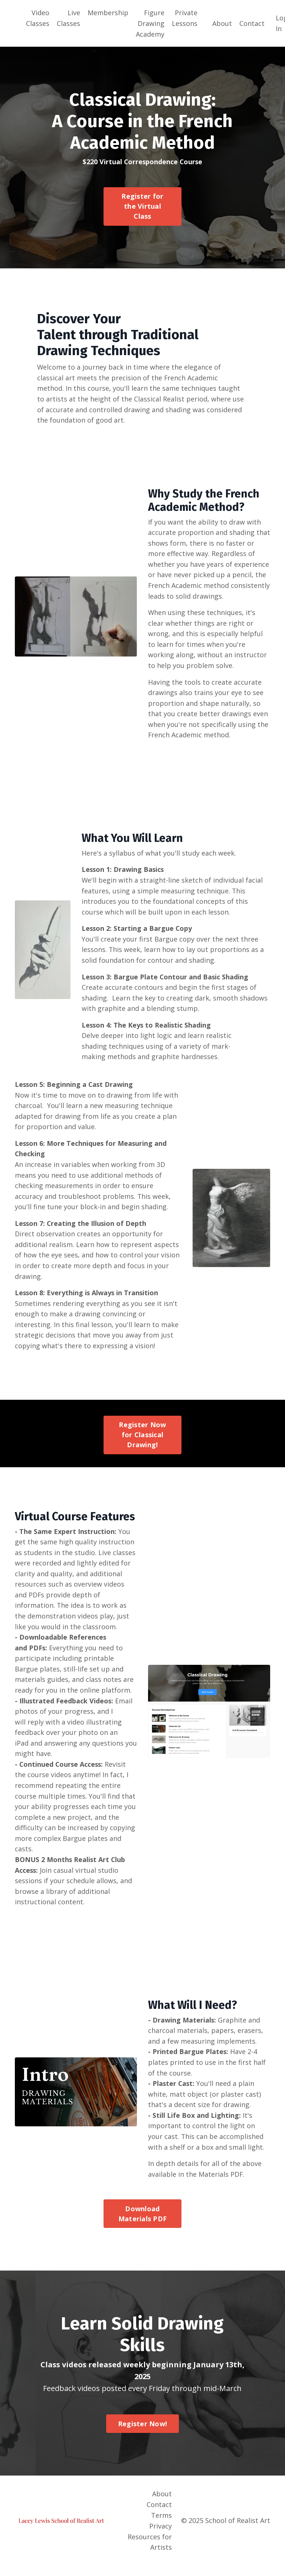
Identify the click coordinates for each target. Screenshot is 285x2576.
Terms (161, 2525)
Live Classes (68, 18)
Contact (252, 23)
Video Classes (37, 18)
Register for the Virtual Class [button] (142, 206)
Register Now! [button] (142, 2434)
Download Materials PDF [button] (142, 2224)
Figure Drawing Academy (150, 23)
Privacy (160, 2536)
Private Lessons (184, 18)
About (222, 23)
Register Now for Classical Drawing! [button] (142, 1440)
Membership (108, 12)
